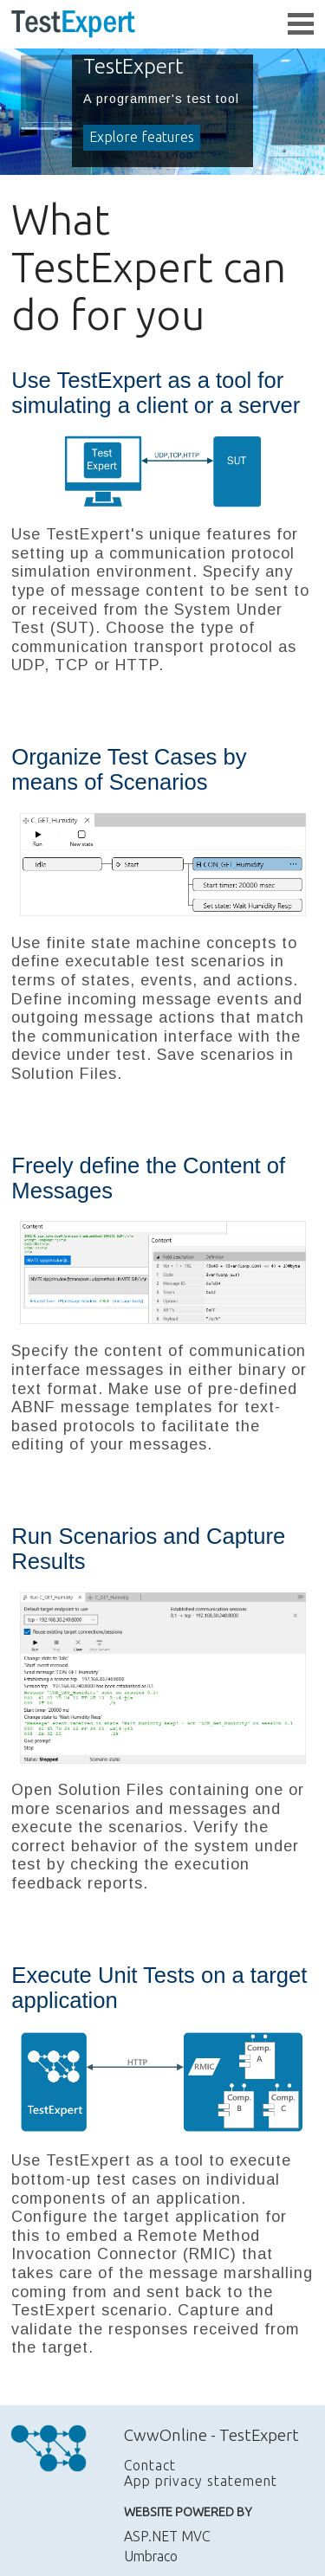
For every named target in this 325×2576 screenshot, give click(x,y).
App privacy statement (200, 2481)
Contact (150, 2465)
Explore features (141, 137)
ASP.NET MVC (167, 2536)
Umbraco (151, 2556)
